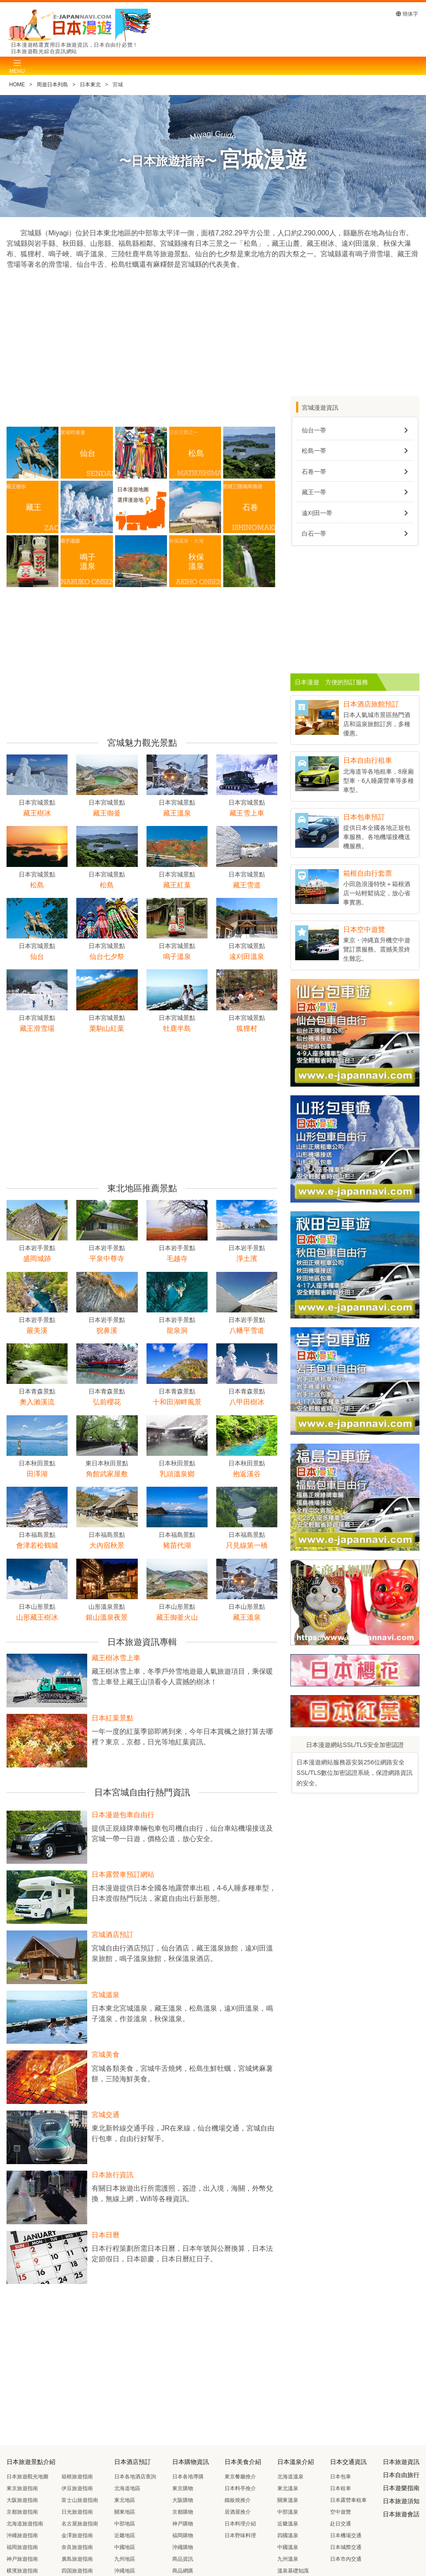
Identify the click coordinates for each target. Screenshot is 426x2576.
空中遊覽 (340, 2512)
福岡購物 (182, 2535)
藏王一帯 (314, 492)
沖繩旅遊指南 (22, 2535)
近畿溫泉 (287, 2524)
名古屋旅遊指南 (79, 2524)
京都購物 (182, 2512)
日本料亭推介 (240, 2488)
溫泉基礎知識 (293, 2571)
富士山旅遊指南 (79, 2500)
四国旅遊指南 (77, 2571)
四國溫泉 (287, 2535)
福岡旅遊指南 (22, 2547)
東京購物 (182, 2488)
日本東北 (90, 85)
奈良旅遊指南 (77, 2547)
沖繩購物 (182, 2547)
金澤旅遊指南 (77, 2535)
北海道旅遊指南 (25, 2524)
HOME (17, 85)
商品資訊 (182, 2559)
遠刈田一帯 (317, 513)
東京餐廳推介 (240, 2477)
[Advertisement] (142, 353)
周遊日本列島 (52, 85)
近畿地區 (124, 2535)
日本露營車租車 (348, 2500)
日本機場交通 (345, 2535)
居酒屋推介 (238, 2512)
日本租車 (340, 2488)
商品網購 (182, 2571)
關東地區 (124, 2512)
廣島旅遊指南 (77, 2559)
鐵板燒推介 (238, 2500)
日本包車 (340, 2477)
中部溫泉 (287, 2512)
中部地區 (124, 2524)
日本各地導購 (188, 2477)
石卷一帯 (314, 471)
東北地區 (124, 2500)
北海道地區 (127, 2488)
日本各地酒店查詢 (135, 2477)
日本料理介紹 (240, 2524)
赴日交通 (340, 2524)
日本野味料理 (240, 2535)
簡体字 (407, 14)
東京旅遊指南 (22, 2488)
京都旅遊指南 (22, 2512)
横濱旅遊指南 (22, 2571)
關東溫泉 (287, 2500)
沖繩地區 (124, 2571)
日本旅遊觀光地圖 (27, 2477)
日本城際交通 (345, 2547)
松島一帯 (314, 450)
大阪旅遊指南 (22, 2500)
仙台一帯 (314, 430)
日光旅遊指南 (77, 2512)
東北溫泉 (287, 2488)
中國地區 (124, 2547)
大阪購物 (182, 2500)
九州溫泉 (287, 2559)
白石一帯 (314, 533)
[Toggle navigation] (17, 66)
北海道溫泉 (290, 2477)
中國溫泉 (287, 2547)
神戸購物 (182, 2524)
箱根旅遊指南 (77, 2477)
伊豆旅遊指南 (77, 2488)
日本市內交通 (345, 2559)
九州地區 (124, 2559)
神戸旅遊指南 (22, 2559)
